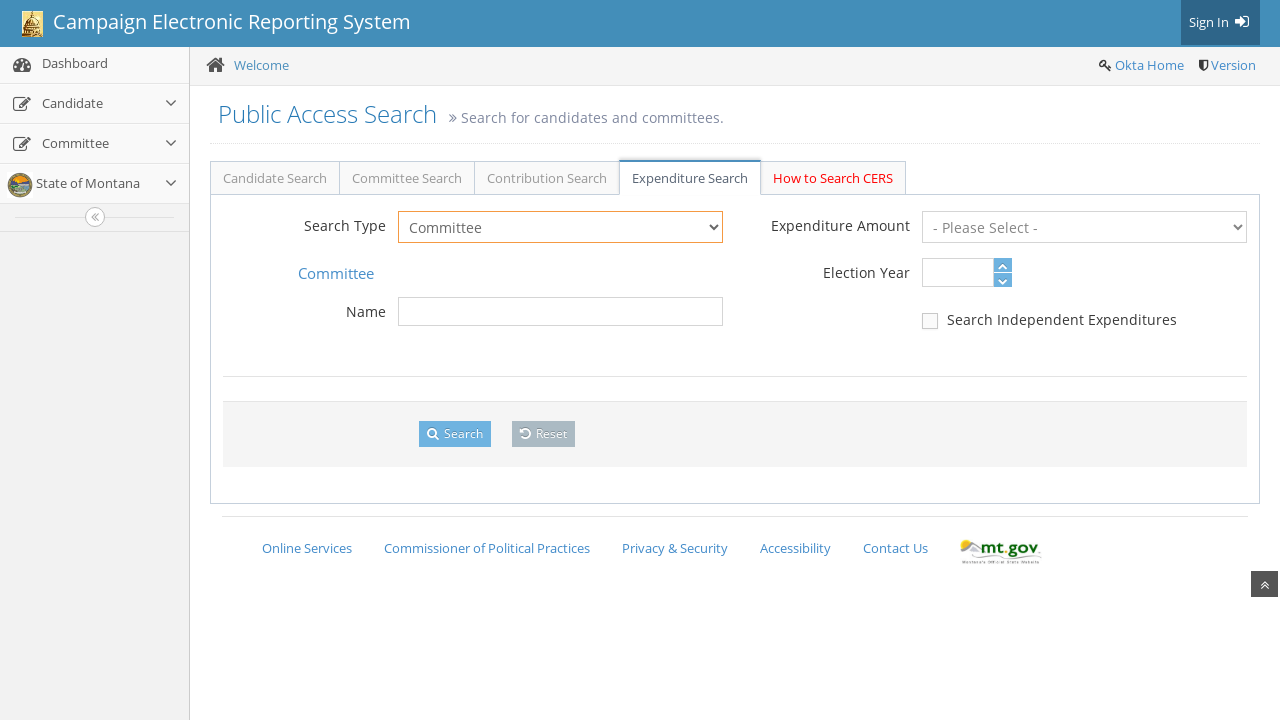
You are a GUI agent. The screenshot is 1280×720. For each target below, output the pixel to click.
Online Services (307, 548)
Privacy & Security (675, 548)
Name (366, 311)
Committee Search (407, 178)
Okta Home (1149, 65)
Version (1233, 65)
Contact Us (895, 548)
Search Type (345, 225)
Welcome (261, 65)
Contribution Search (547, 178)
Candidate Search (275, 178)
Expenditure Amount (840, 225)
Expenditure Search (690, 178)
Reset (543, 433)
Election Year (866, 272)
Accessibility (795, 548)
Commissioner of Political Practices (487, 548)
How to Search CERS (833, 178)
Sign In (1220, 22)
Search (455, 433)
